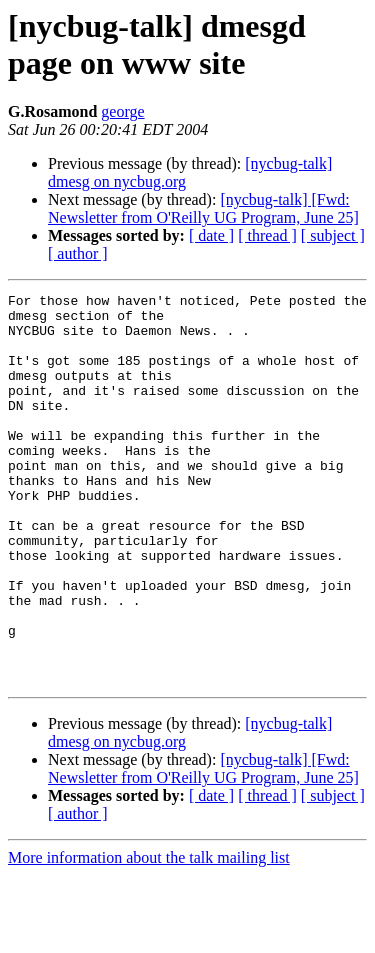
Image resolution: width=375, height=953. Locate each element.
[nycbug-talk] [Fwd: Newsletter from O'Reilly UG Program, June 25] (203, 208)
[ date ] (211, 235)
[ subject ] (333, 235)
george (122, 111)
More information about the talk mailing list (149, 935)
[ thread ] (267, 235)
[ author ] (78, 253)
